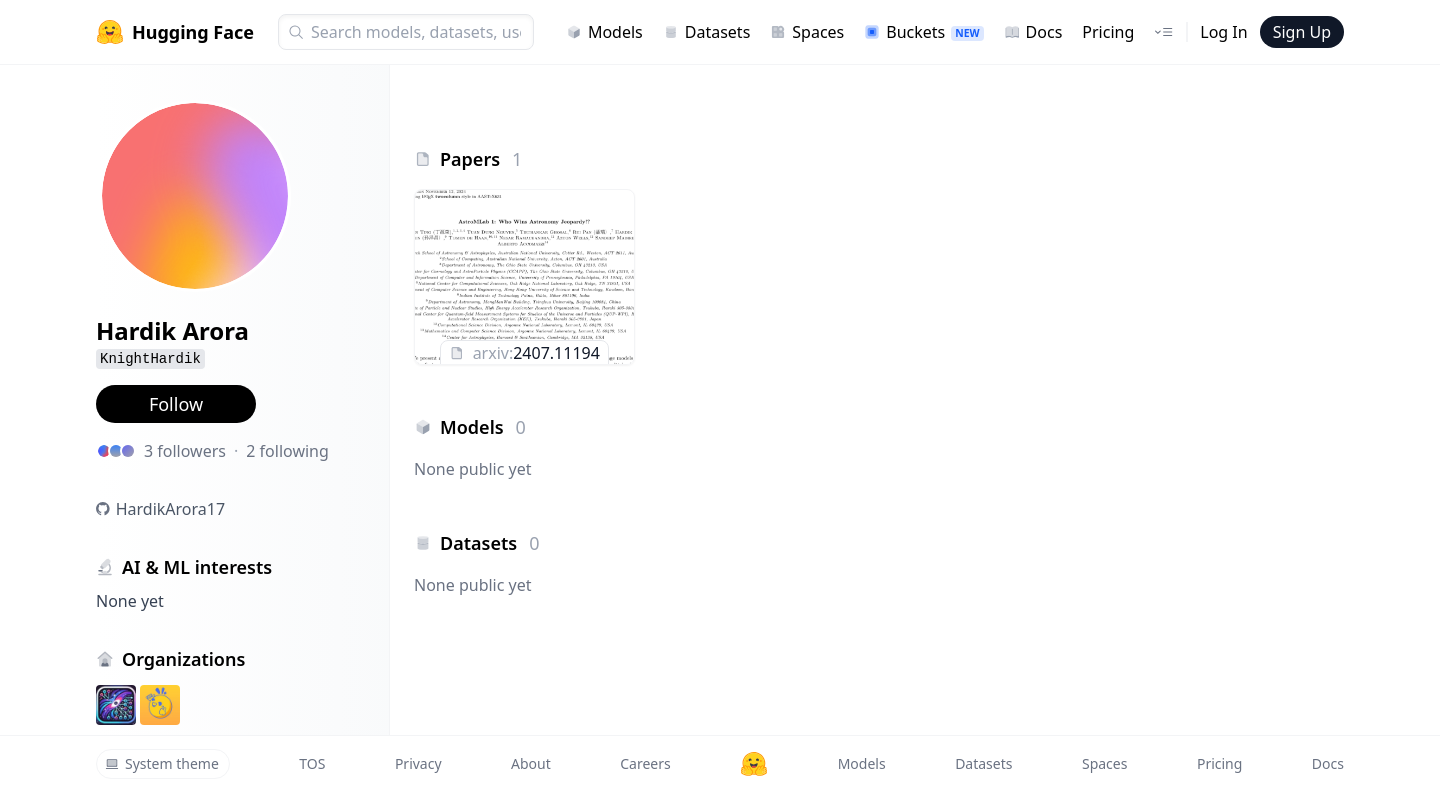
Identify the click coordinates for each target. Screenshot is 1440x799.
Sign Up (1302, 32)
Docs (1033, 32)
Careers (645, 763)
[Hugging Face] (754, 764)
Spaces (807, 32)
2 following (287, 451)
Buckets (923, 32)
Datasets (707, 32)
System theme (162, 763)
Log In (1223, 32)
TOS (312, 763)
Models (604, 32)
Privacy (418, 763)
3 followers (185, 451)
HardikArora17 (170, 509)
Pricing (1108, 32)
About (531, 763)
